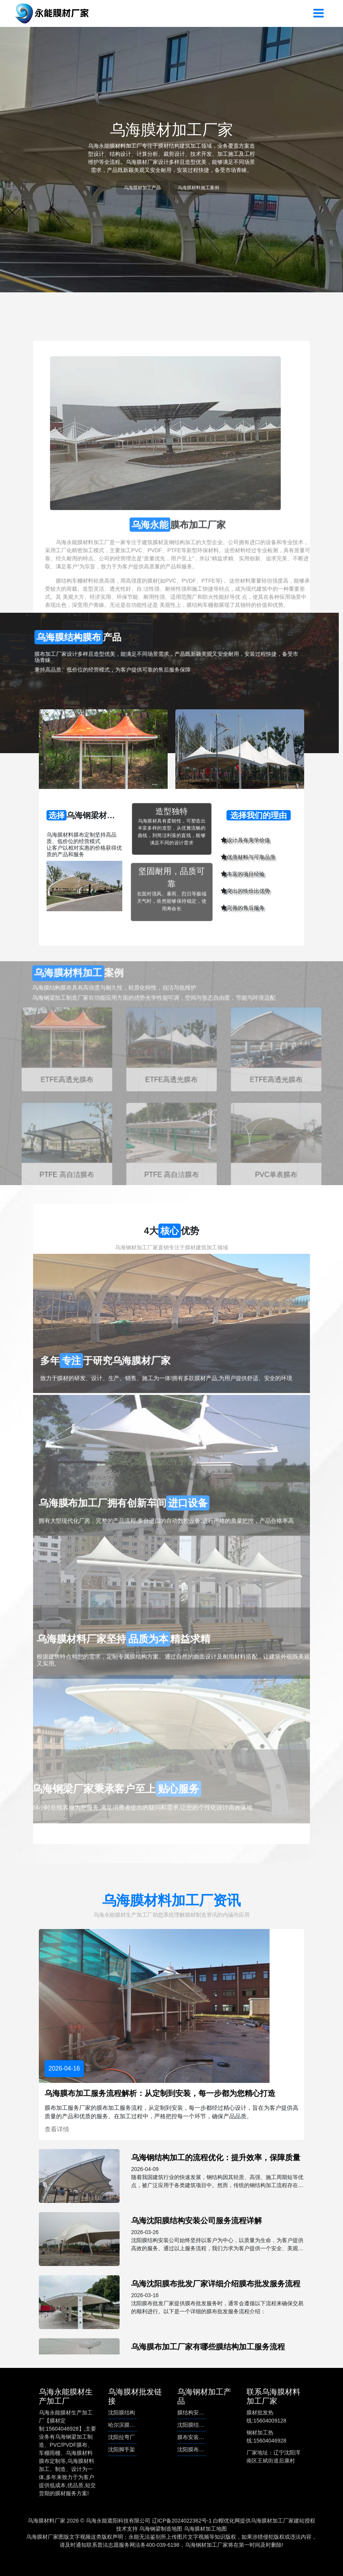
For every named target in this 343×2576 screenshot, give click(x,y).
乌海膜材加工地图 (205, 2529)
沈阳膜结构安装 (196, 2425)
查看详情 (57, 2129)
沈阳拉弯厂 (121, 2437)
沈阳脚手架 (121, 2449)
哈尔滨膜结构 (124, 2425)
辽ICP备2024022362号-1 (182, 2521)
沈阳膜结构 (121, 2412)
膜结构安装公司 (196, 2412)
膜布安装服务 (193, 2437)
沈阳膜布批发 (193, 2449)
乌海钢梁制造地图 (160, 2529)
